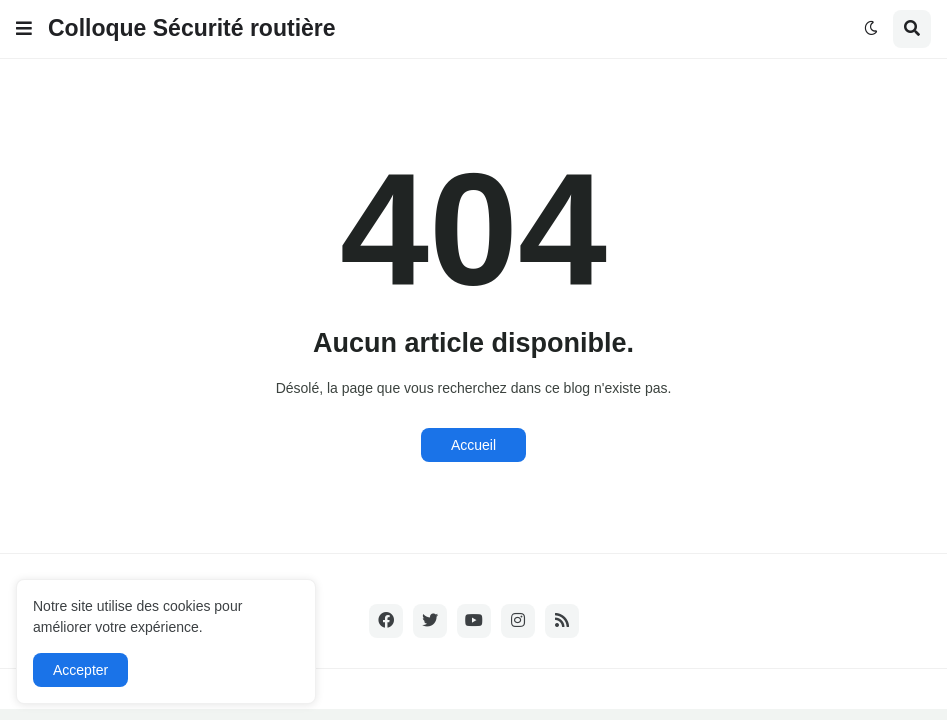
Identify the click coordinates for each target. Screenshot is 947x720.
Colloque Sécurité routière (192, 28)
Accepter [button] (80, 670)
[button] (24, 29)
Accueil (473, 445)
